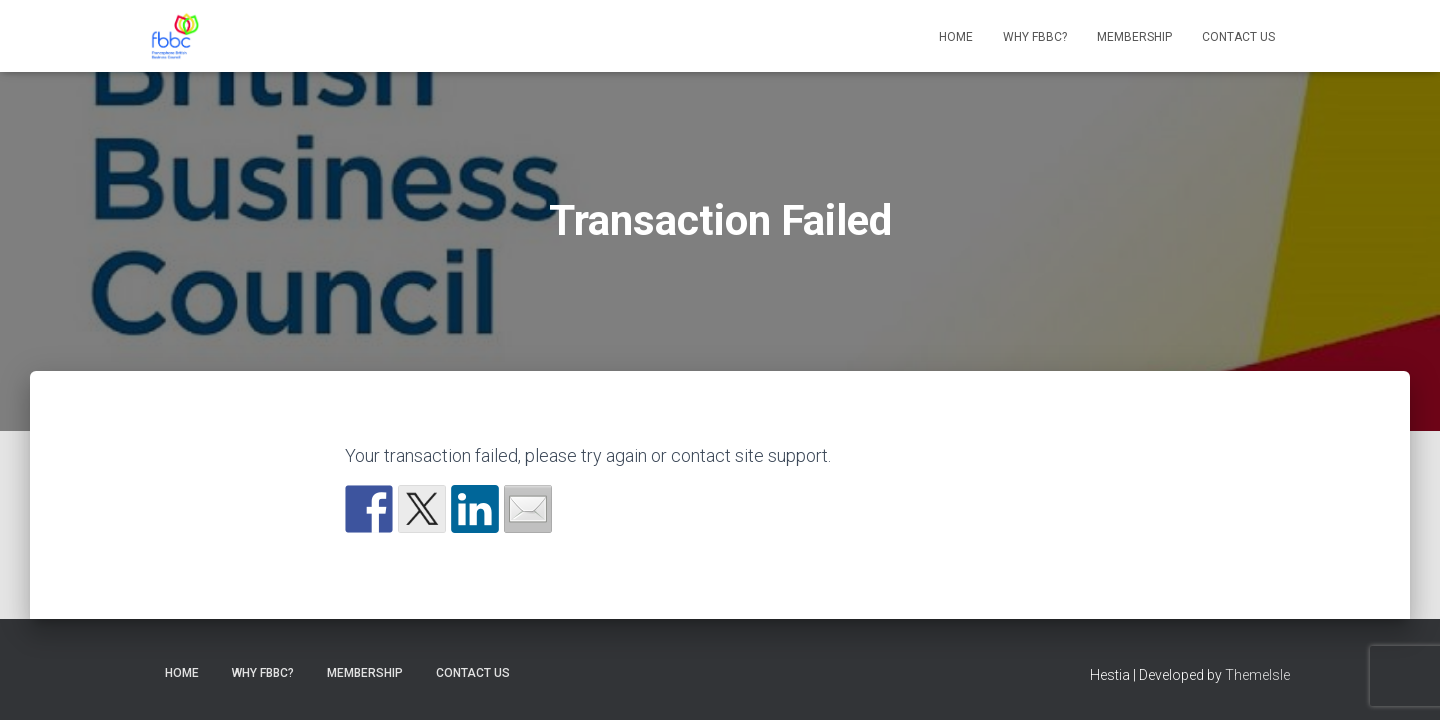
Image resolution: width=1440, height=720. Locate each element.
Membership (1134, 37)
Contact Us (1238, 37)
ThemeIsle (1257, 675)
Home (956, 37)
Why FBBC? (1035, 37)
